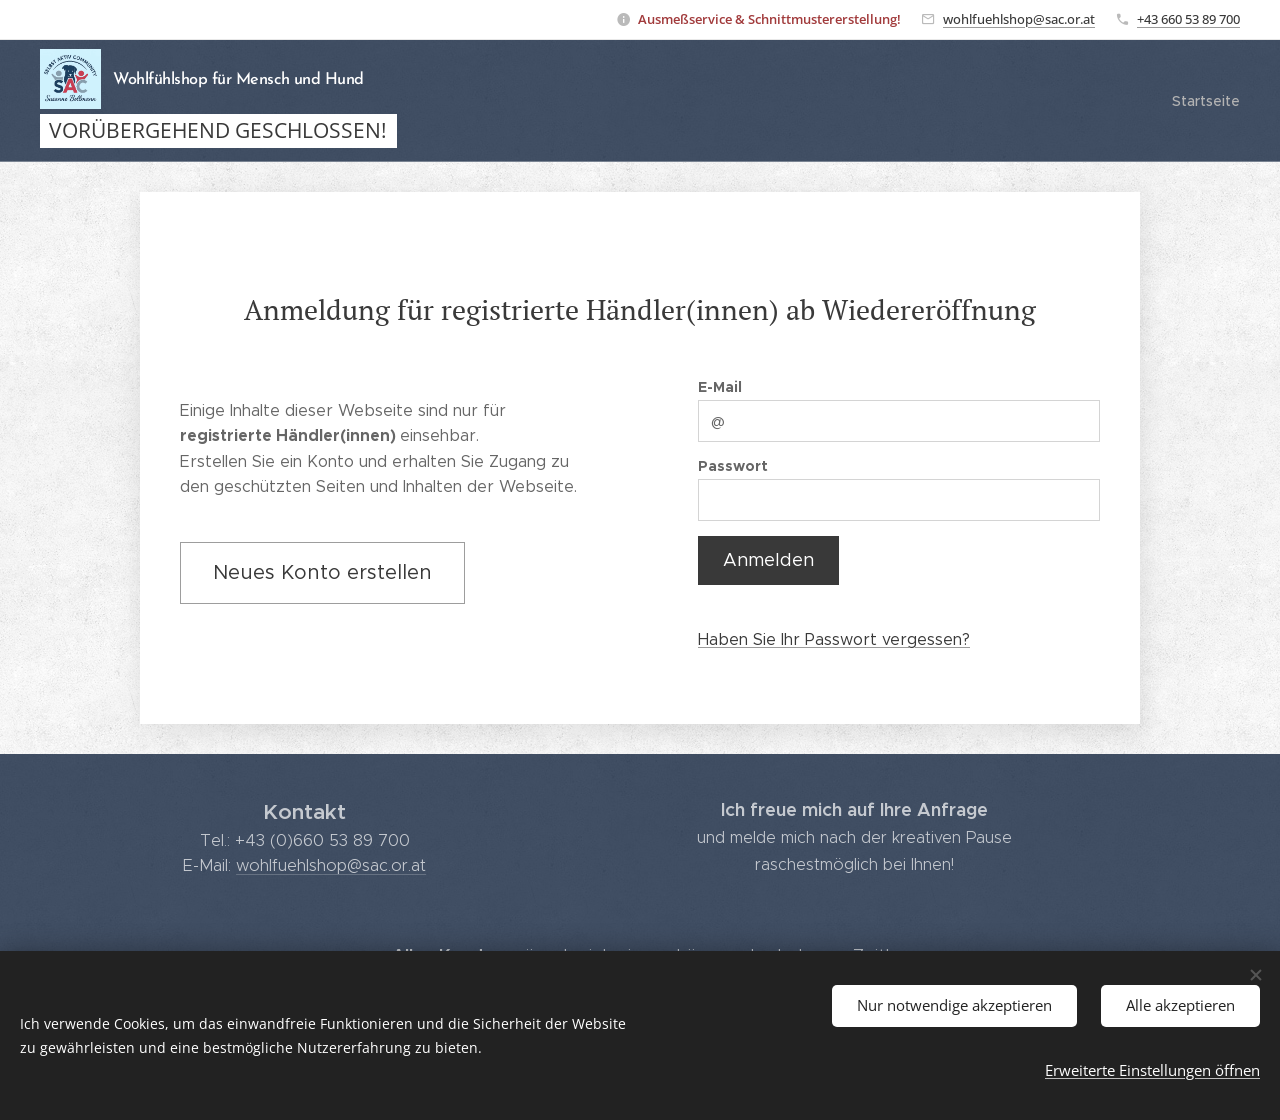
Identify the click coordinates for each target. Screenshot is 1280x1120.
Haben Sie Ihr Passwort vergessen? (834, 638)
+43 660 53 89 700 (1188, 19)
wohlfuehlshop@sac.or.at (1019, 19)
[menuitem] (1203, 101)
